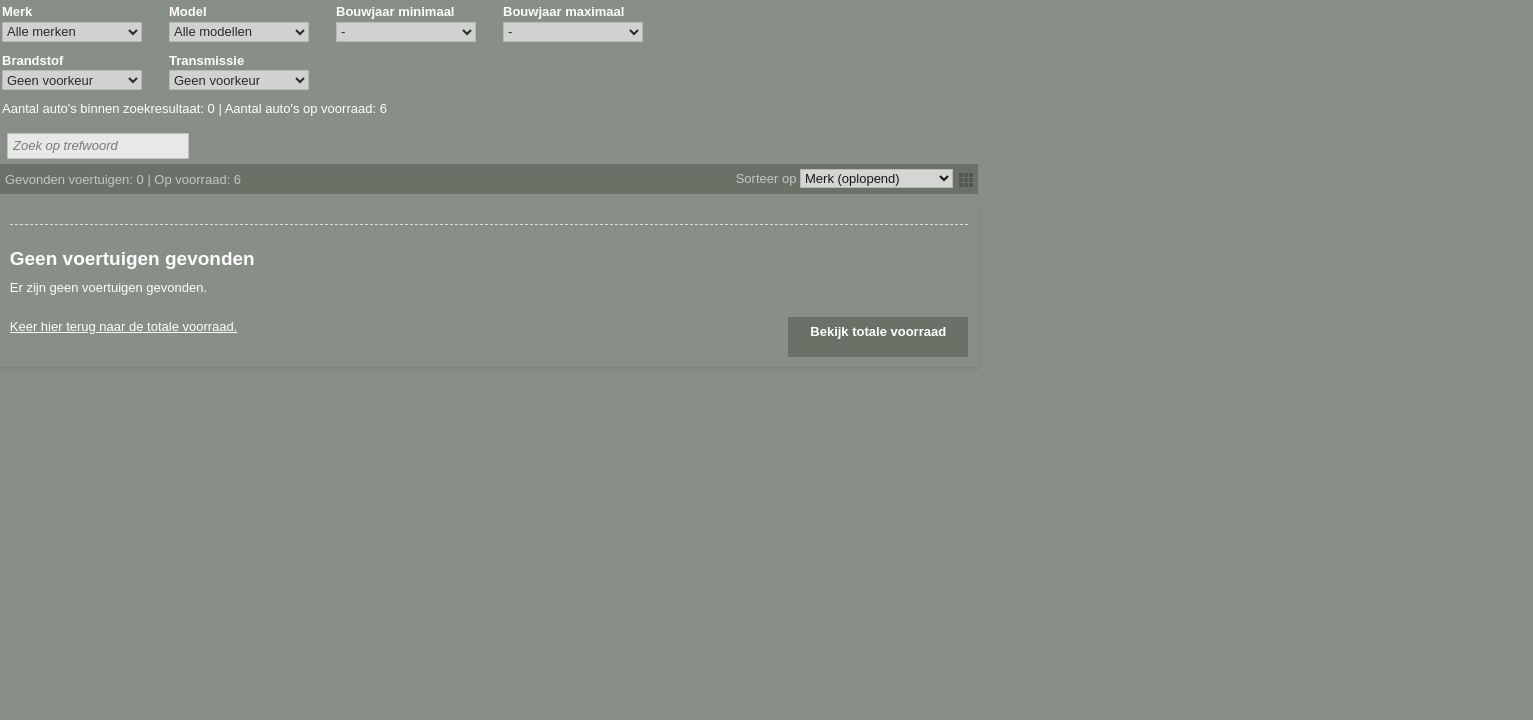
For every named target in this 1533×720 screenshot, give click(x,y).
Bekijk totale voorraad (878, 331)
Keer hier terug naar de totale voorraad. (124, 326)
